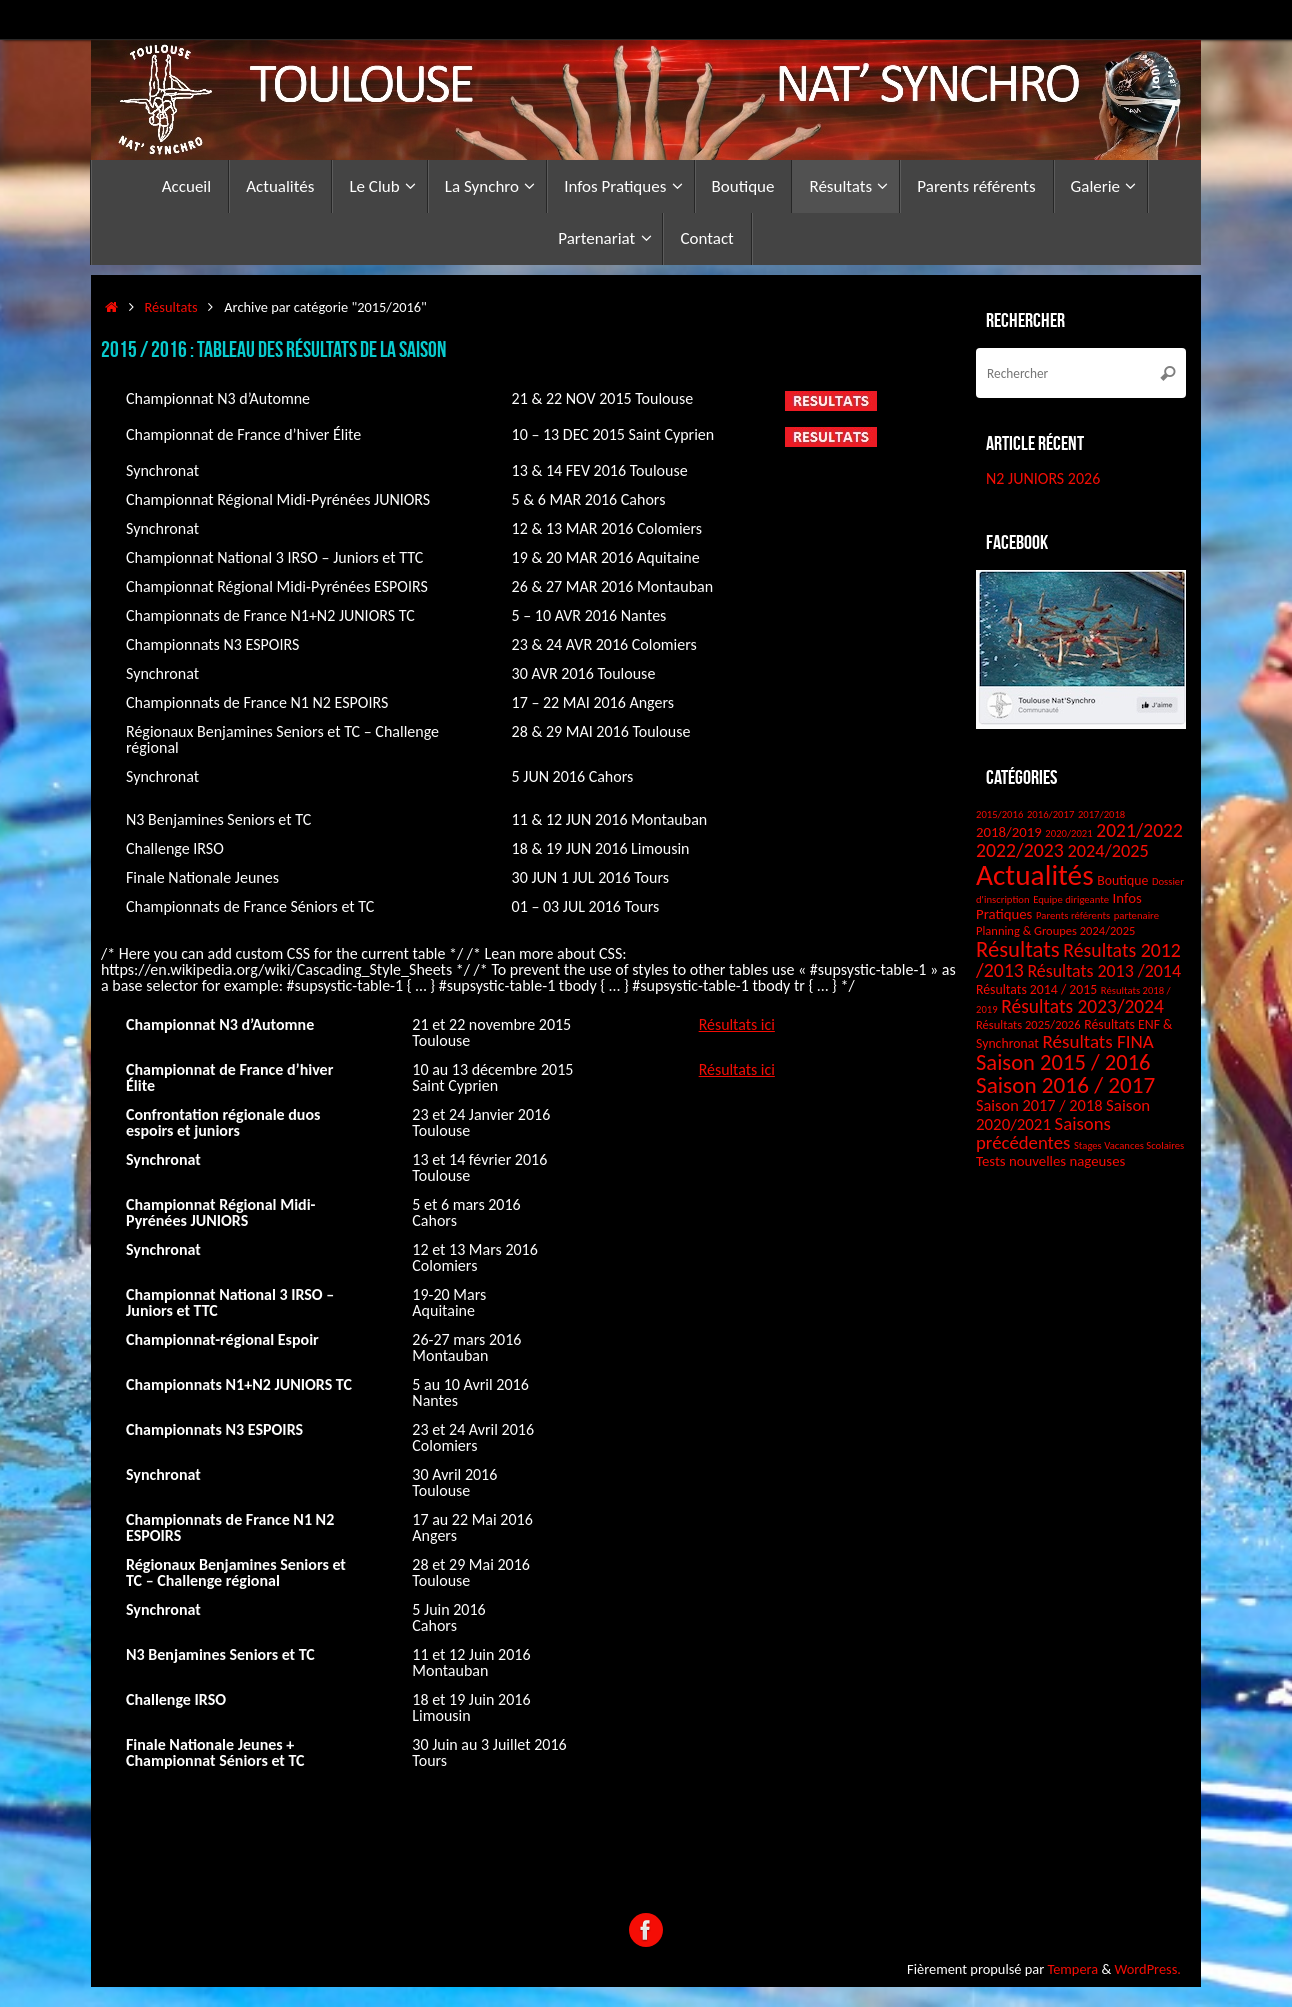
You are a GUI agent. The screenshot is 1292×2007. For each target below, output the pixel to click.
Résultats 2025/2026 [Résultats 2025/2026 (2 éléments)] (1028, 1024)
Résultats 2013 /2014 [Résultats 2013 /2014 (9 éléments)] (1104, 971)
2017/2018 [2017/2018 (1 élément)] (1101, 814)
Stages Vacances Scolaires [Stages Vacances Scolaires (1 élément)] (1129, 1145)
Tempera (1072, 1969)
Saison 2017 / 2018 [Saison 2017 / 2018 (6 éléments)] (1039, 1105)
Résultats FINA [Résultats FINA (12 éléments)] (1097, 1041)
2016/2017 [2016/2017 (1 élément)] (1050, 814)
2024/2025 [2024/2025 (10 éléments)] (1107, 851)
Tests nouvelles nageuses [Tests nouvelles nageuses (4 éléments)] (1050, 1161)
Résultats (171, 307)
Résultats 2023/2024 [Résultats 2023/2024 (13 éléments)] (1082, 1006)
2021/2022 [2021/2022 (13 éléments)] (1139, 830)
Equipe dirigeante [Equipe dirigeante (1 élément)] (1071, 899)
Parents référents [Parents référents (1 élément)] (1073, 915)
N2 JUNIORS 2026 (1043, 478)
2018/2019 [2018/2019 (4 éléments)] (1009, 832)
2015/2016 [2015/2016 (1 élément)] (999, 814)
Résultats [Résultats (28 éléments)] (1018, 949)
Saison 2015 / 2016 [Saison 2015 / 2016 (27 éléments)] (1063, 1062)
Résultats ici (737, 1024)
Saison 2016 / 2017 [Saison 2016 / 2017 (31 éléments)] (1065, 1085)
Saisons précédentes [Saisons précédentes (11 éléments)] (1043, 1133)
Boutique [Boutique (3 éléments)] (1122, 880)
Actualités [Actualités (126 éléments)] (1035, 875)
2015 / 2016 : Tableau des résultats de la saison (273, 349)
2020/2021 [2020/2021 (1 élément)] (1068, 833)
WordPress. (1148, 1969)
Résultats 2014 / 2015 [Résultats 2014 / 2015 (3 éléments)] (1036, 989)
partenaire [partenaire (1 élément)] (1136, 915)
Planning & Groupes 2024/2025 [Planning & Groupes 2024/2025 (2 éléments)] (1055, 930)
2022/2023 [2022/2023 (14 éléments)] (1020, 850)
